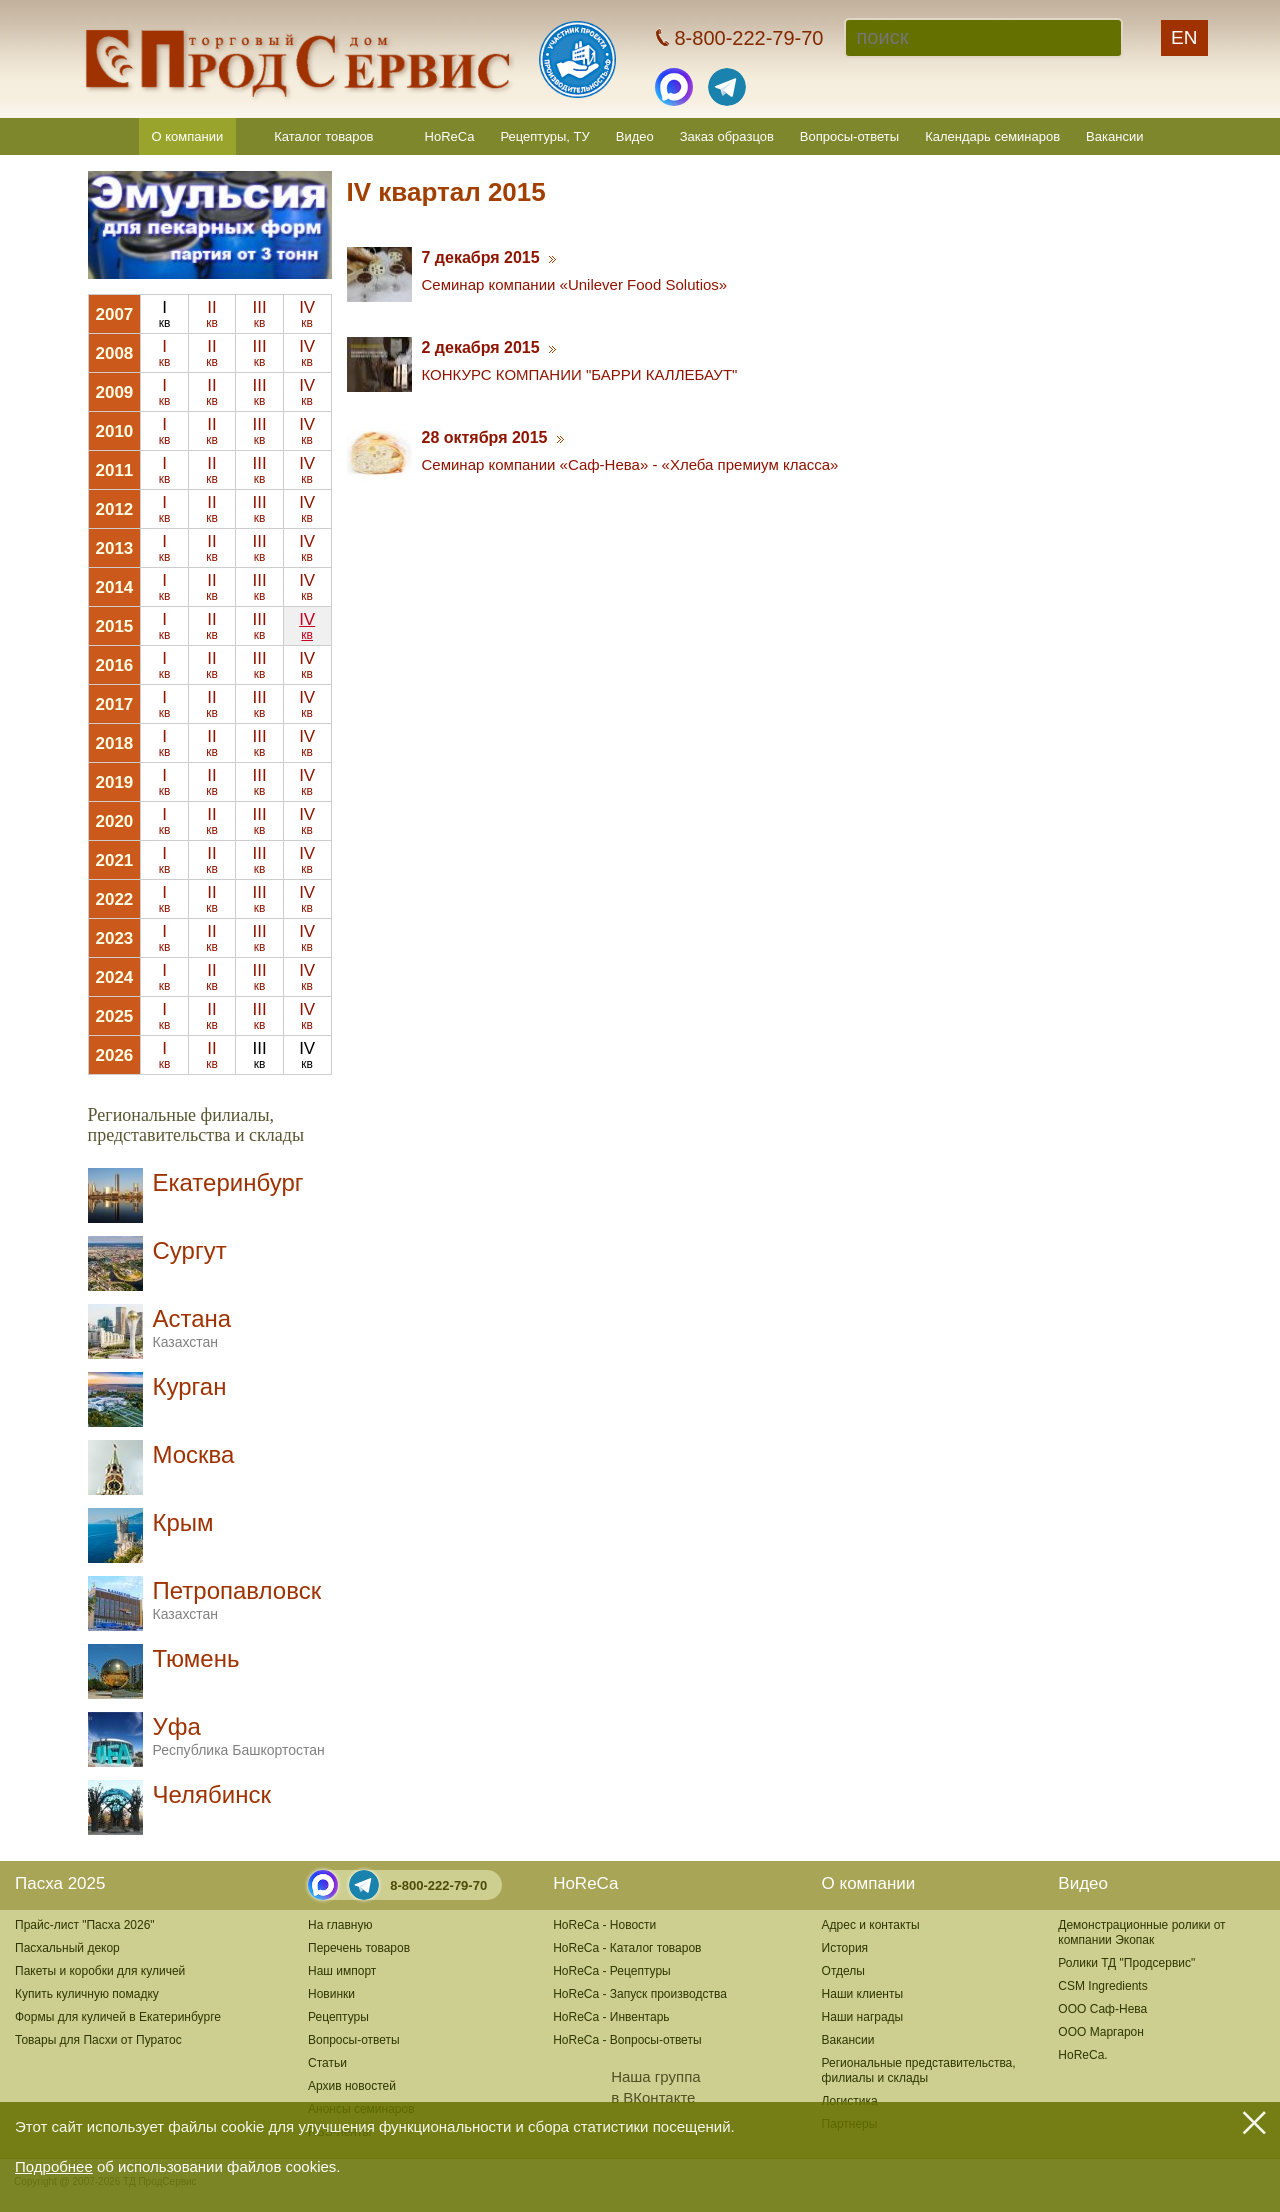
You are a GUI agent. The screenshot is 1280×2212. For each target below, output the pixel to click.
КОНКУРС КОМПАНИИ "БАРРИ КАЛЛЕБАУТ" (580, 374)
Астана (192, 1327)
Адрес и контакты (871, 1925)
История (845, 1948)
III (259, 314)
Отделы (843, 1971)
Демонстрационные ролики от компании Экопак (1141, 1932)
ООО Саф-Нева (1102, 2009)
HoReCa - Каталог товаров (627, 1948)
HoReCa (450, 136)
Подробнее (54, 2166)
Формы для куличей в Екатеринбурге (118, 2017)
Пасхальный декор (67, 1948)
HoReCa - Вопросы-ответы (627, 2040)
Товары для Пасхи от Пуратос (98, 2040)
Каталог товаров (323, 136)
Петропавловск (237, 1599)
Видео (635, 136)
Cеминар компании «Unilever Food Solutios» (575, 284)
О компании (188, 136)
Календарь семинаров (992, 136)
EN (1184, 37)
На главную (340, 1925)
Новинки (331, 1994)
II (212, 314)
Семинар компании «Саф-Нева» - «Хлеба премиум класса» (630, 464)
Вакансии (1114, 136)
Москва (194, 1454)
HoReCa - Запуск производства (640, 1994)
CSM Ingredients (1102, 1986)
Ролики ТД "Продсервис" (1126, 1963)
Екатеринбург (228, 1182)
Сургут (190, 1250)
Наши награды (863, 2017)
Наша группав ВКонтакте (626, 2087)
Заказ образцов (727, 136)
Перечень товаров (359, 1948)
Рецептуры (338, 2017)
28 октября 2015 (493, 437)
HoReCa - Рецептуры (612, 1971)
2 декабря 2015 (489, 347)
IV (307, 314)
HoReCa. (1082, 2055)
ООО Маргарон (1101, 2032)
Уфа (239, 1735)
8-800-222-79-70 (438, 1885)
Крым (183, 1522)
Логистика (850, 2101)
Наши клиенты (863, 1994)
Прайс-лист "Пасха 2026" (85, 1925)
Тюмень (196, 1658)
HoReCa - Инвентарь (611, 2017)
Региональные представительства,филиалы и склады (919, 2070)
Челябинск (212, 1794)
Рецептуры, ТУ (544, 136)
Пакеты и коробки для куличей (100, 1971)
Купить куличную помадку (87, 1994)
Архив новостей (352, 2086)
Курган (190, 1386)
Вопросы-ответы (849, 136)
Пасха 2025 (60, 1883)
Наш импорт (342, 1971)
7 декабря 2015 (489, 257)
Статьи (327, 2063)
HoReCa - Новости (604, 1925)
